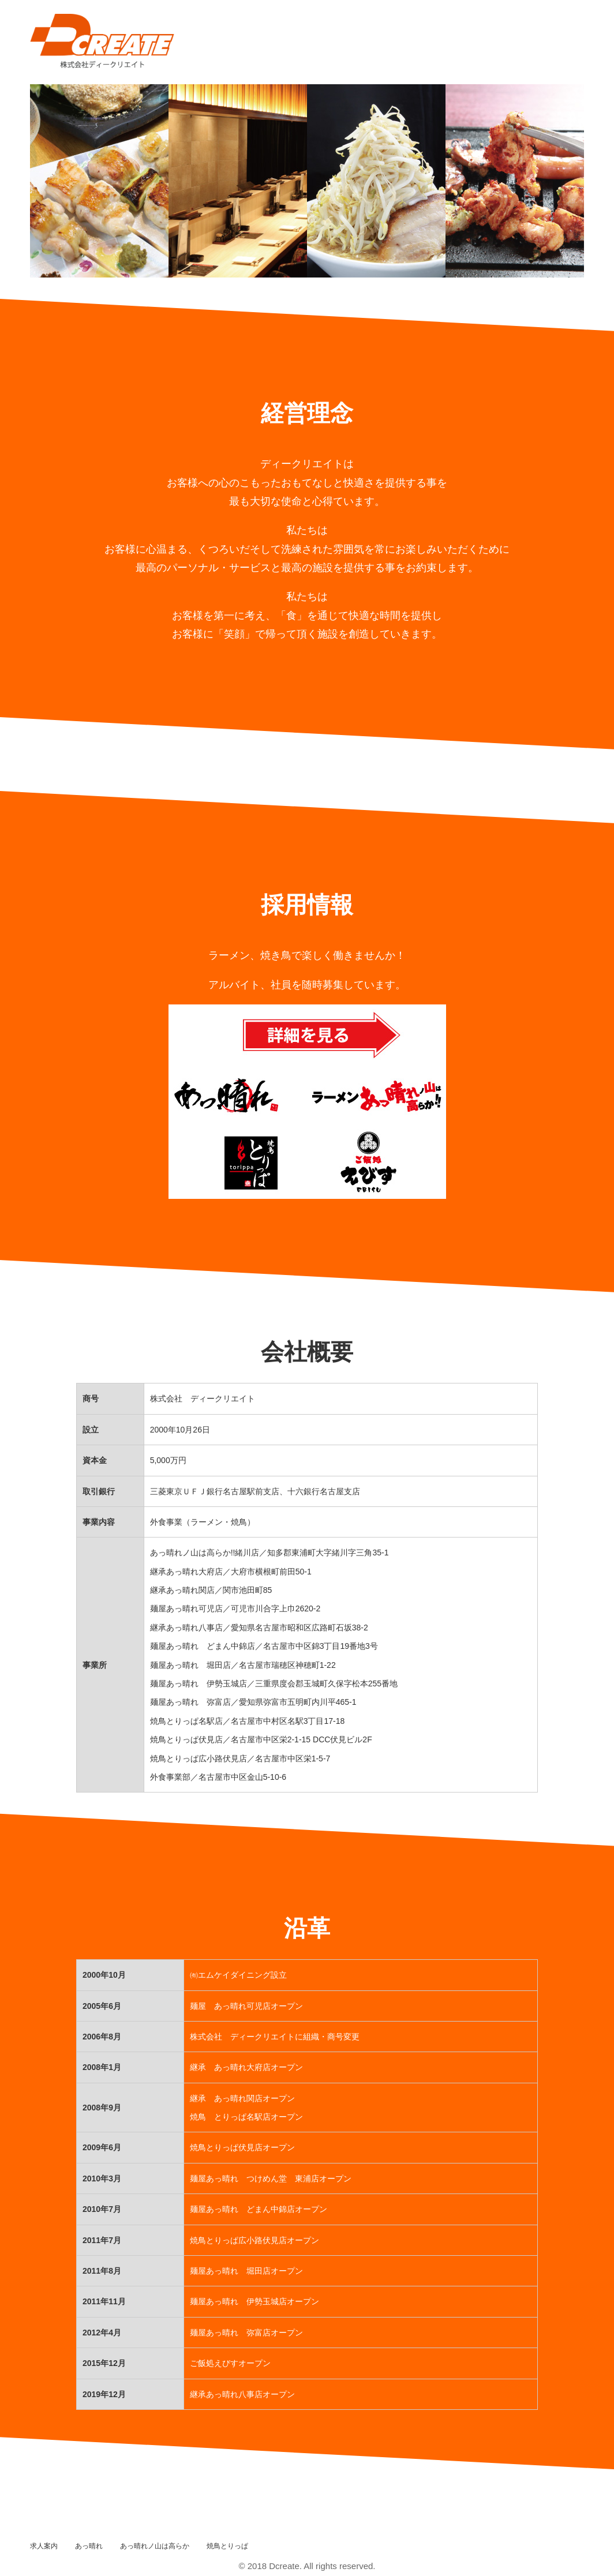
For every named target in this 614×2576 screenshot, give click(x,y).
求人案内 (44, 2546)
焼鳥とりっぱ (227, 2546)
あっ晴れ (89, 2546)
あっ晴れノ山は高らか (154, 2546)
